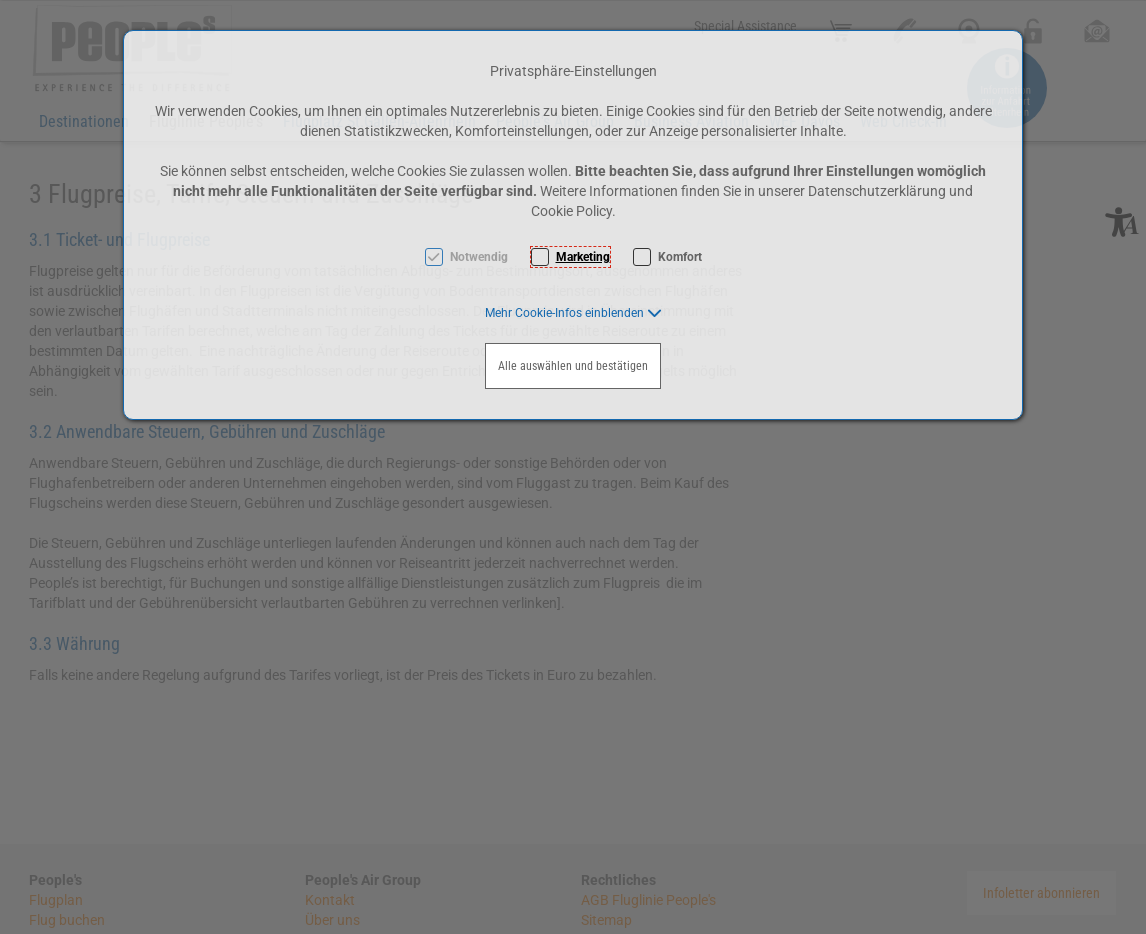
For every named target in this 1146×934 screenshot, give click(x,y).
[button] (573, 313)
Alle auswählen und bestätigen (573, 366)
